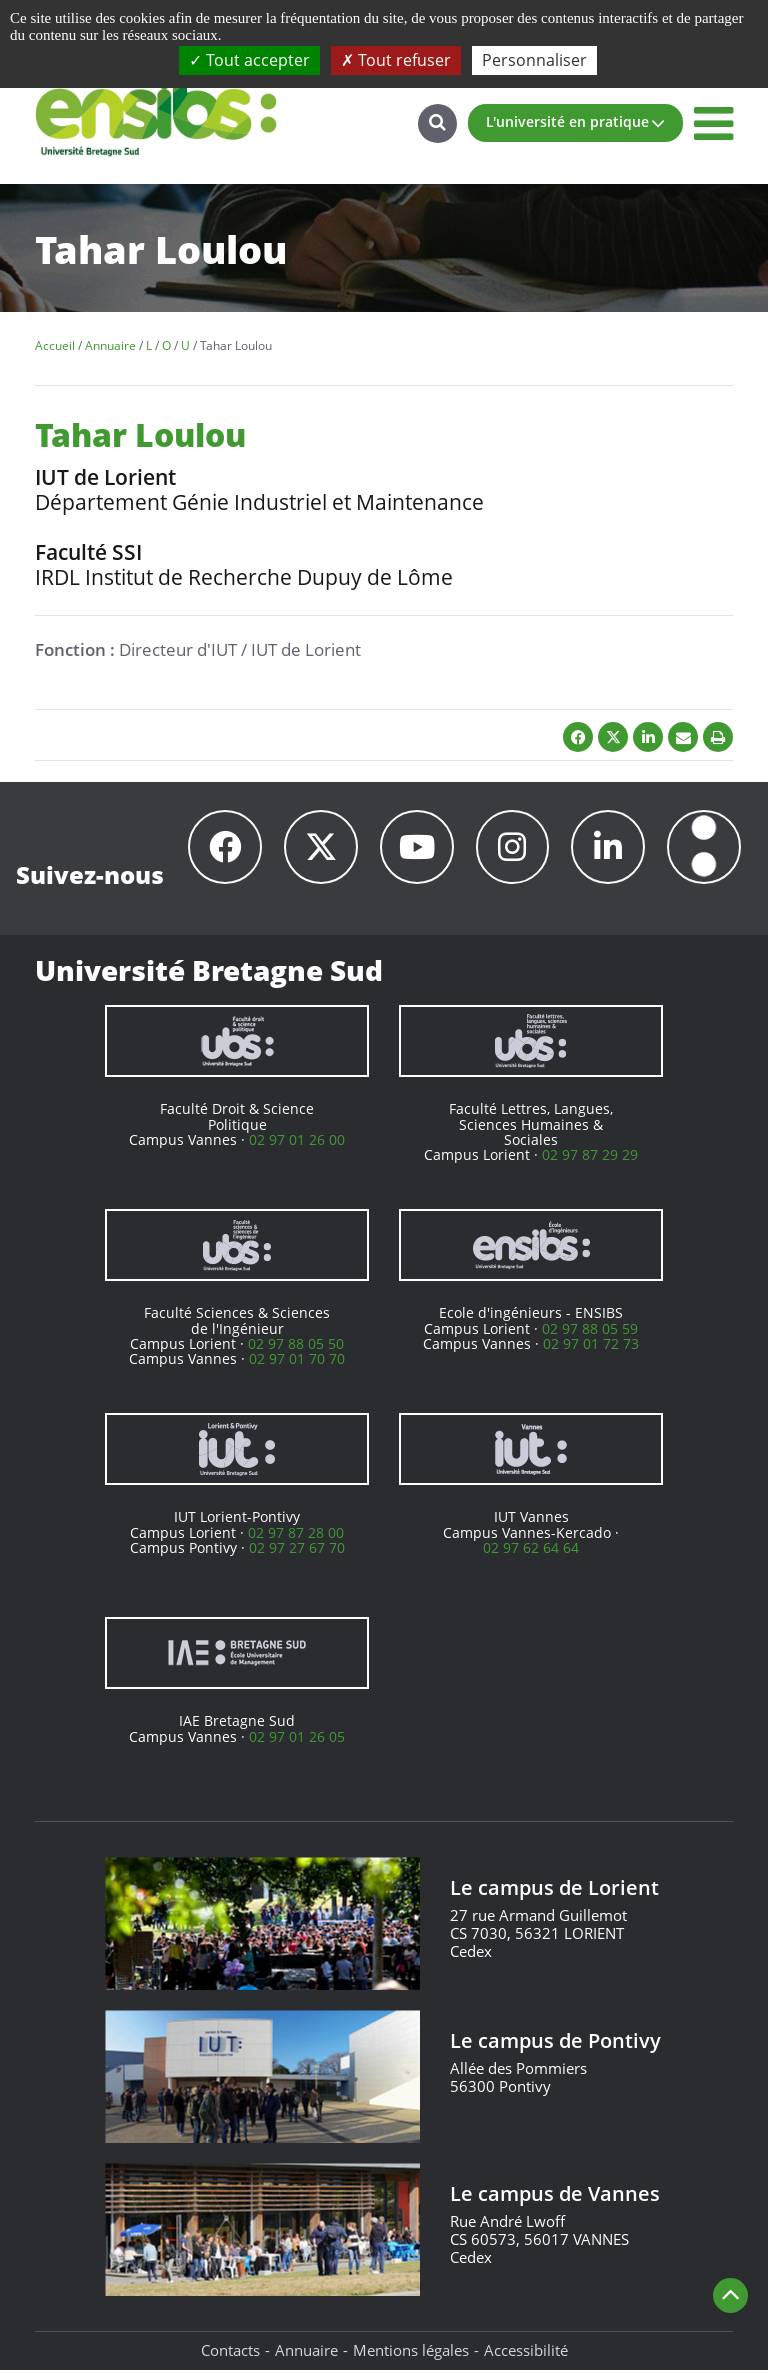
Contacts (230, 2353)
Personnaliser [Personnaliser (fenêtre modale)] (534, 60)
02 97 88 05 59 (590, 1331)
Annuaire (306, 2353)
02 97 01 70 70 (297, 1361)
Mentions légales (411, 2353)
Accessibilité (526, 2353)
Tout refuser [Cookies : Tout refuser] (396, 60)
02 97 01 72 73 (591, 1346)
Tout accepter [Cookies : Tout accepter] (249, 60)
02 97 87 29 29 (590, 1157)
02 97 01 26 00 (297, 1142)
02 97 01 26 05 (297, 1739)
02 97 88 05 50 (296, 1346)
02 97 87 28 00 (296, 1535)
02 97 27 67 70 (297, 1550)
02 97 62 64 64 (531, 1550)
